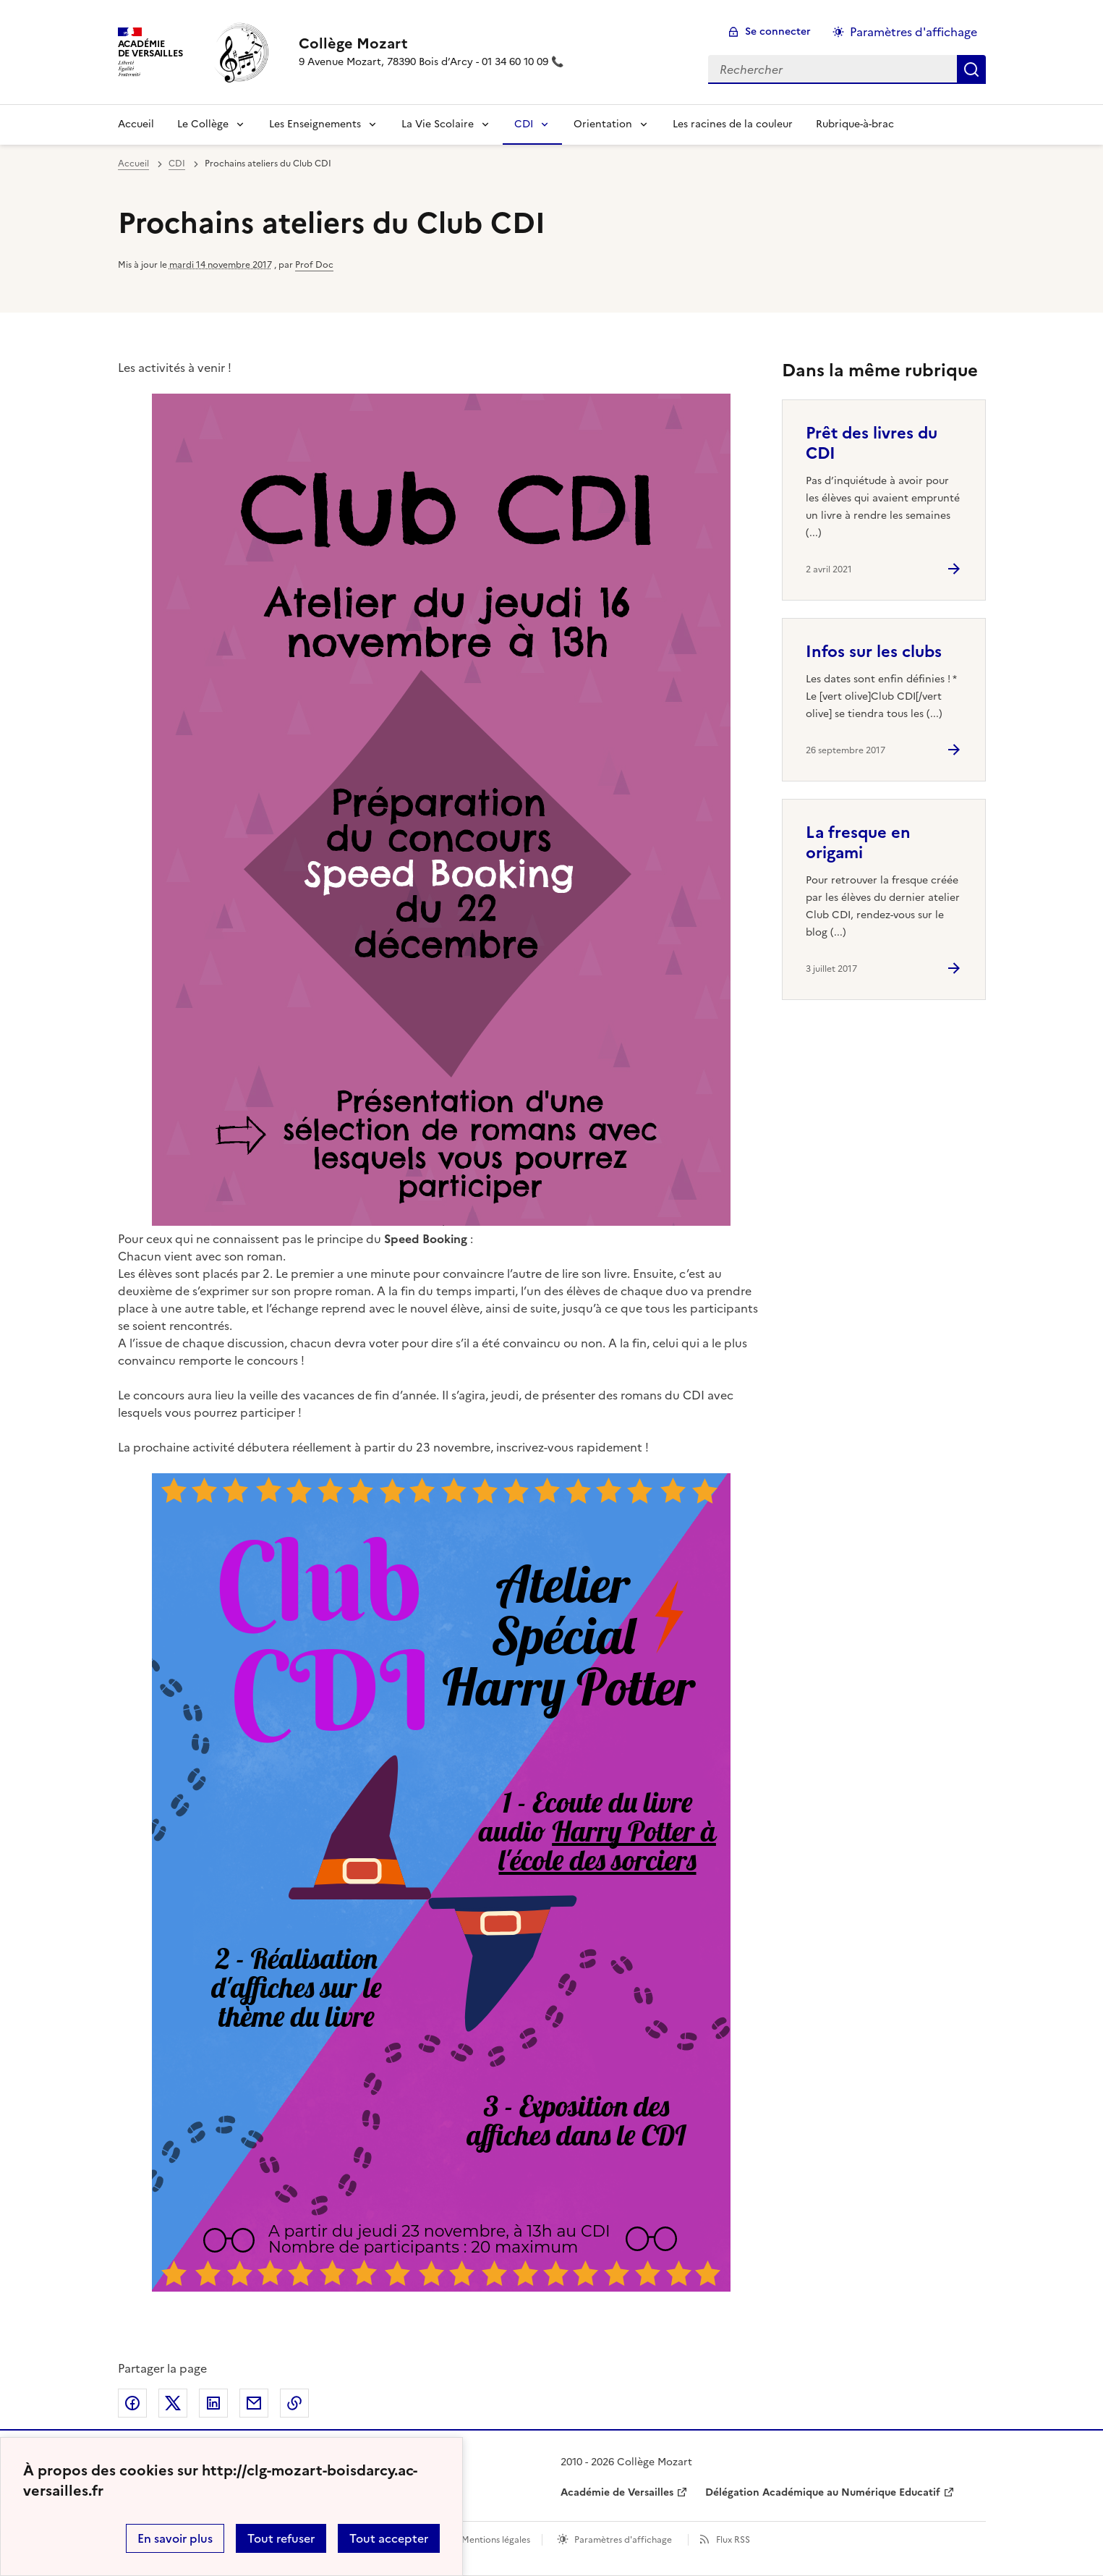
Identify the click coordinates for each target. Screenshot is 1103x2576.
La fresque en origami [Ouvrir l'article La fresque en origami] (858, 843)
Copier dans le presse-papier (294, 2403)
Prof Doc (314, 264)
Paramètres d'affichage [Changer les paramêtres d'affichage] (913, 32)
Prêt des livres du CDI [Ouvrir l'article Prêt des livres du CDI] (871, 443)
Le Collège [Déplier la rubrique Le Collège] (203, 124)
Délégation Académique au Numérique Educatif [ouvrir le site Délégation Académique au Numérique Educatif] (822, 2492)
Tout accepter (388, 2538)
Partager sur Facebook (132, 2403)
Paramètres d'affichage (623, 2539)
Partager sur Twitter (172, 2403)
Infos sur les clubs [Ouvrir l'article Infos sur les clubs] (874, 652)
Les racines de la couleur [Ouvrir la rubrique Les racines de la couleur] (733, 124)
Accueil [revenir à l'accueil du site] (136, 124)
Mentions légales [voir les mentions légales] (495, 2539)
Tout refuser (281, 2538)
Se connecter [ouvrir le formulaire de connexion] (778, 31)
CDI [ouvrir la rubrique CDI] (177, 163)
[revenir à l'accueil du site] (431, 43)
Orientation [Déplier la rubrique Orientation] (603, 124)
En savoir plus (175, 2538)
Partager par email (253, 2403)
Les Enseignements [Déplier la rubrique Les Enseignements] (315, 124)
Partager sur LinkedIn (213, 2403)
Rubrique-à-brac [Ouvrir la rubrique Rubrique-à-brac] (855, 124)
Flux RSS (733, 2539)
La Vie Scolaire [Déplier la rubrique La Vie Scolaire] (437, 124)
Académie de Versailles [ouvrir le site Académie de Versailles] (617, 2492)
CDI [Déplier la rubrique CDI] (523, 124)
